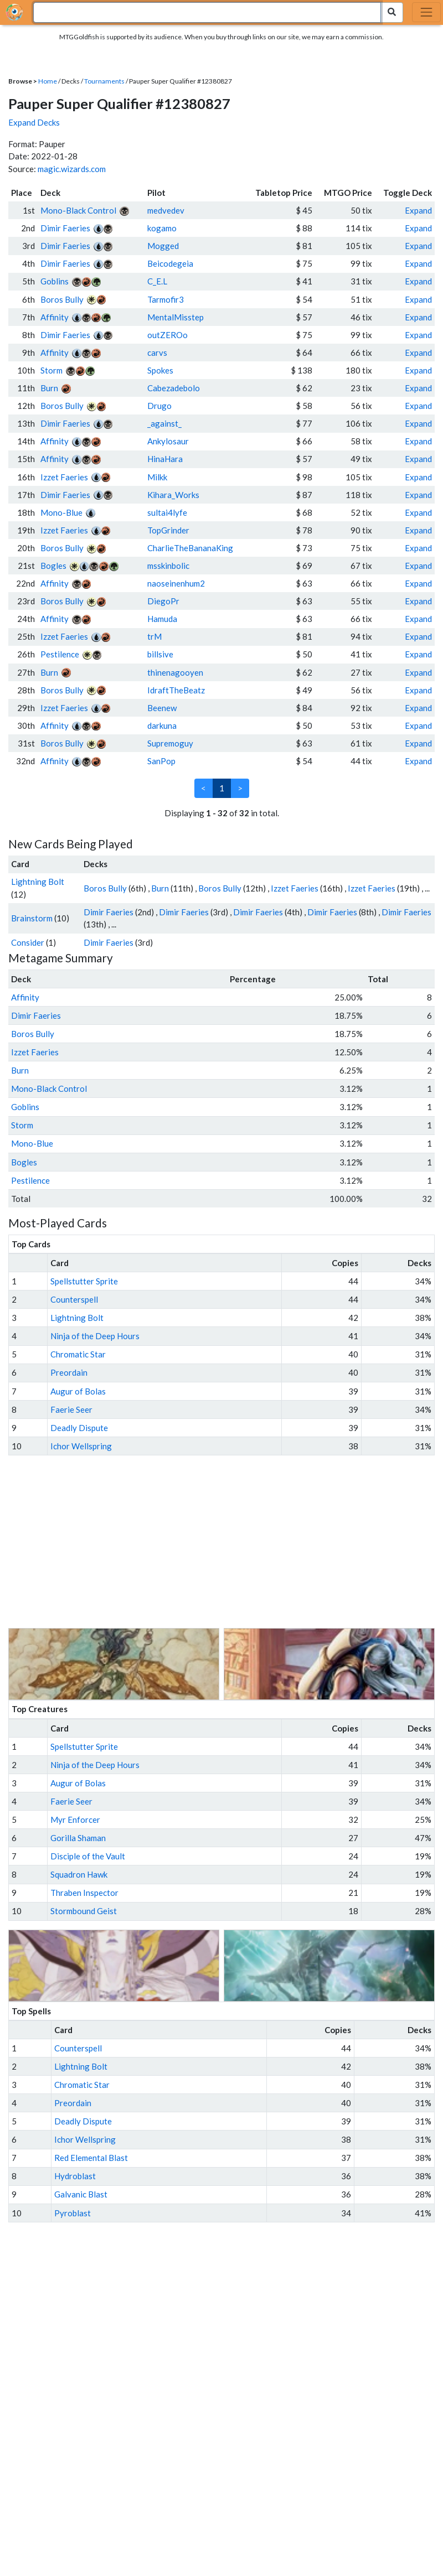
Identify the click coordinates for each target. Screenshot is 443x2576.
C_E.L (157, 281)
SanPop (161, 761)
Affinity (54, 317)
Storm (51, 370)
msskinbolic (168, 566)
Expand (418, 210)
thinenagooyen (175, 672)
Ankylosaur (168, 441)
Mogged (163, 246)
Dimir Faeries (65, 228)
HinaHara (165, 459)
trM (154, 636)
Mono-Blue (61, 512)
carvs (157, 352)
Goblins (54, 281)
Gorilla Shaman (78, 1838)
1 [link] (221, 788)
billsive (160, 654)
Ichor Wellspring (81, 1446)
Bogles (53, 566)
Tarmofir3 (165, 299)
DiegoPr (163, 601)
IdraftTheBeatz (176, 690)
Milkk (157, 477)
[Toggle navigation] (426, 12)
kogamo (162, 228)
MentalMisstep (175, 317)
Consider (27, 942)
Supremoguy (170, 743)
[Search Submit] (391, 12)
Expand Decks (34, 122)
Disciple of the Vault (87, 1856)
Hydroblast (75, 2176)
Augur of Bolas (78, 1391)
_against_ (164, 423)
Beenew (162, 708)
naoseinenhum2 (176, 583)
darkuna (162, 725)
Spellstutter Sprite (84, 1281)
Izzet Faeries (64, 477)
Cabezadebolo (173, 388)
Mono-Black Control (78, 210)
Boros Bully (62, 299)
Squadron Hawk (78, 1874)
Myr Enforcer (75, 1820)
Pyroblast (72, 2213)
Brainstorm (32, 918)
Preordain (68, 1372)
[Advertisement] (231, 1541)
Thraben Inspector (84, 1893)
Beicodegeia (170, 263)
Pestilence (59, 654)
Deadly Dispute (79, 1428)
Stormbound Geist (83, 1911)
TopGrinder (168, 530)
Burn (49, 388)
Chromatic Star (78, 1354)
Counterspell (74, 1299)
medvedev (165, 210)
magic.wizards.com (72, 169)
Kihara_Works (173, 495)
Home (47, 81)
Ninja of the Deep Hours (95, 1336)
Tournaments (104, 81)
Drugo (159, 406)
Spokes (160, 370)
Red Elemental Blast (91, 2158)
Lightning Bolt (37, 882)
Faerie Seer (71, 1409)
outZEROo (167, 335)
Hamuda (162, 619)
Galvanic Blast (80, 2194)
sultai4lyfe (167, 512)
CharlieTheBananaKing (190, 548)
